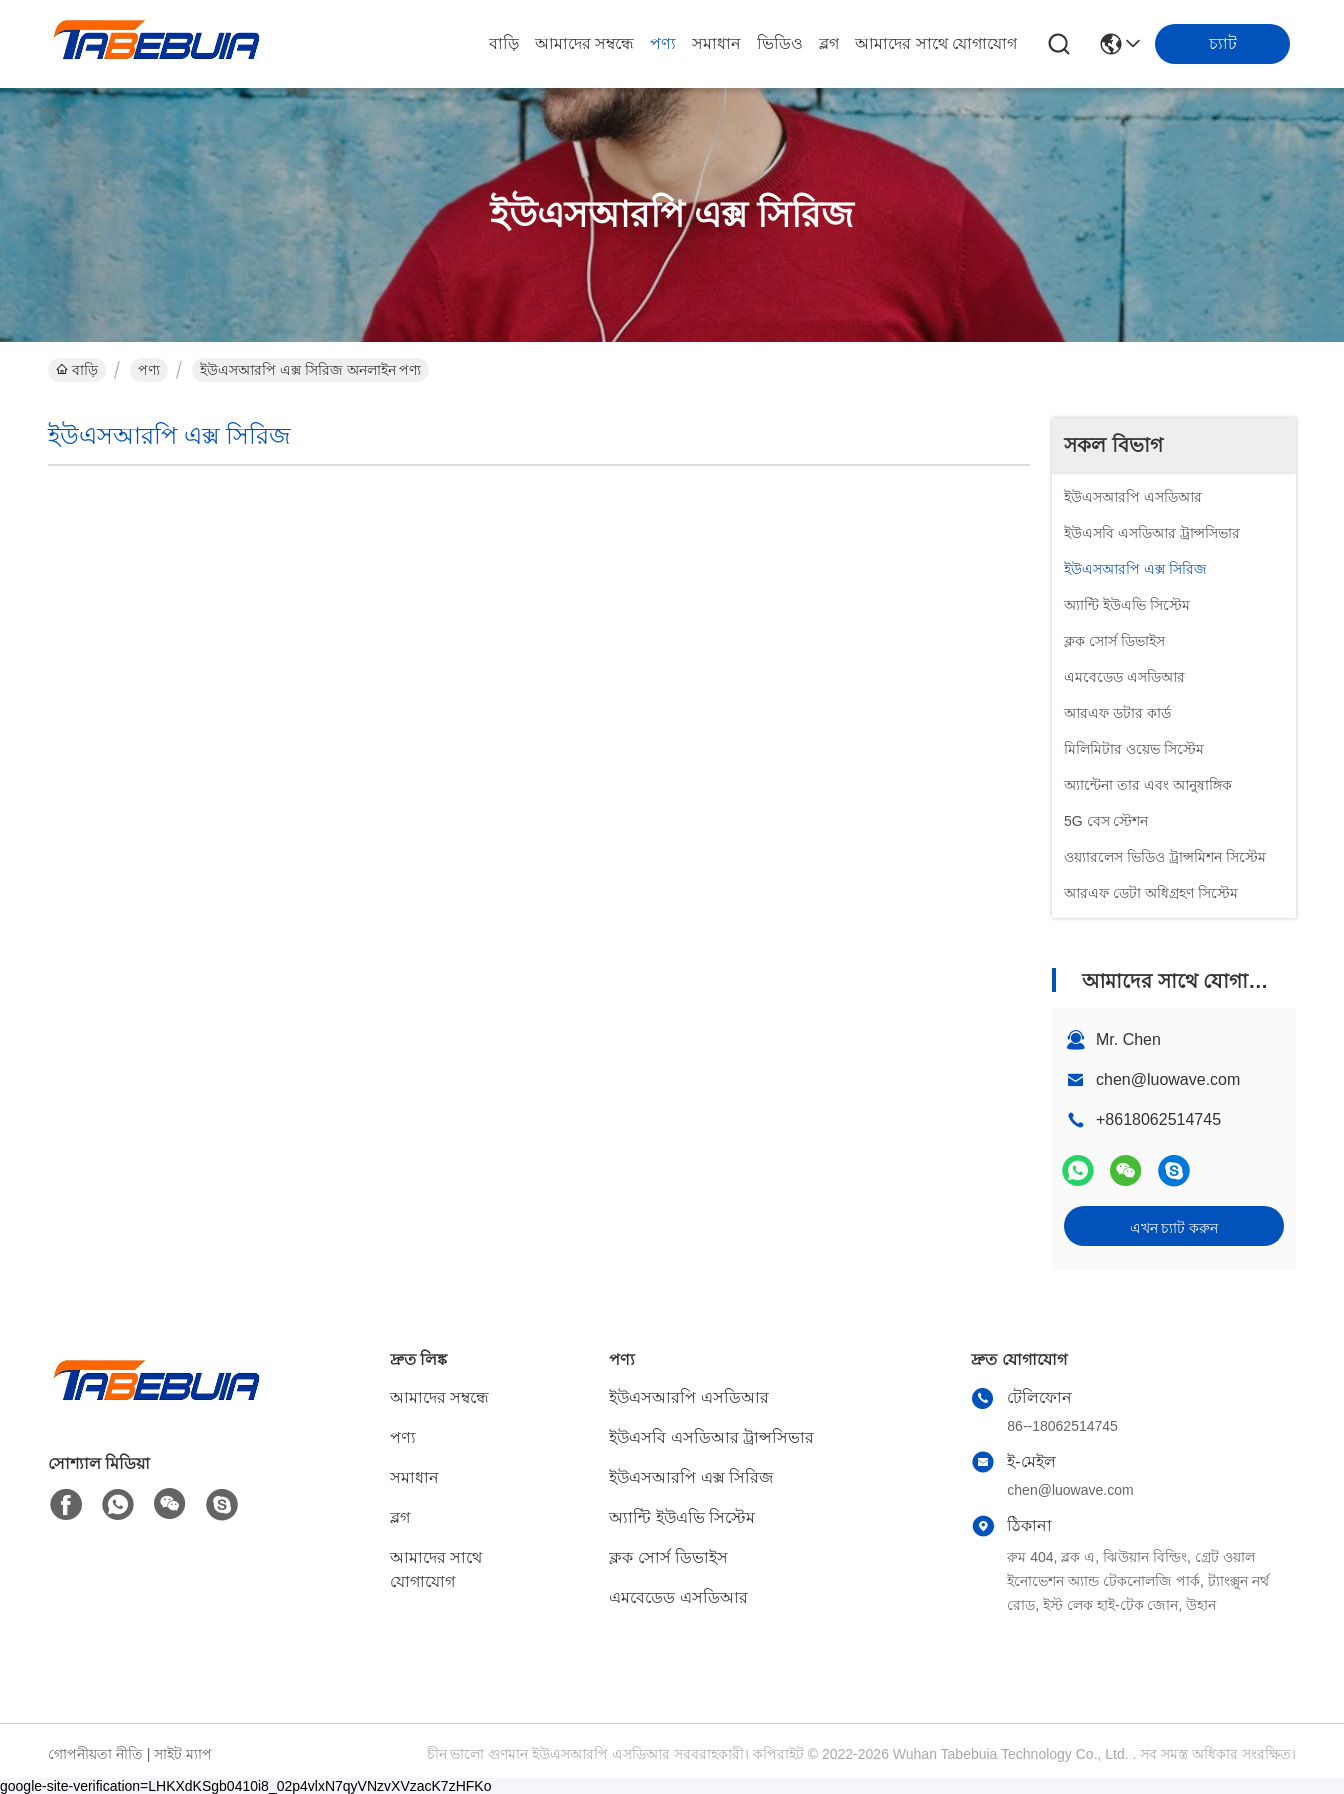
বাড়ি (504, 43)
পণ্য (663, 43)
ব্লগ (829, 43)
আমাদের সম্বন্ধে (584, 43)
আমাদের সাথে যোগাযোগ (936, 43)
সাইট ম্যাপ (183, 1754)
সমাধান (716, 43)
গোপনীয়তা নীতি (95, 1754)
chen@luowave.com (1168, 1079)
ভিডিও (780, 43)
